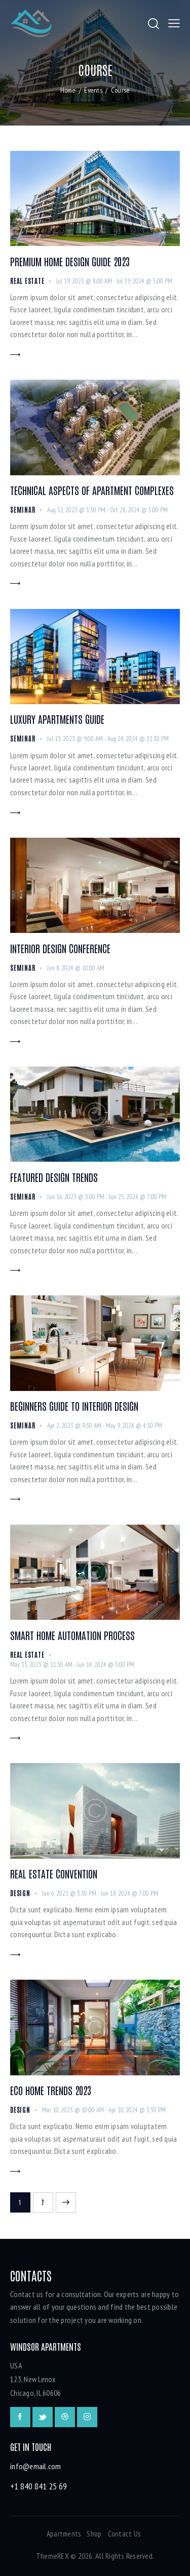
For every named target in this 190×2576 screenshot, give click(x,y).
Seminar (22, 509)
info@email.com (35, 2466)
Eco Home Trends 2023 (50, 2090)
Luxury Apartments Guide (57, 718)
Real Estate (27, 280)
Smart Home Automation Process (72, 1635)
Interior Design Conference (60, 948)
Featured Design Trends (54, 1176)
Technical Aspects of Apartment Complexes (92, 490)
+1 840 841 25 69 (38, 2486)
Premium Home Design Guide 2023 (70, 261)
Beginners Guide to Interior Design (74, 1405)
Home (68, 90)
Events (93, 90)
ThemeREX (52, 2556)
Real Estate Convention (53, 1873)
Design (20, 1893)
